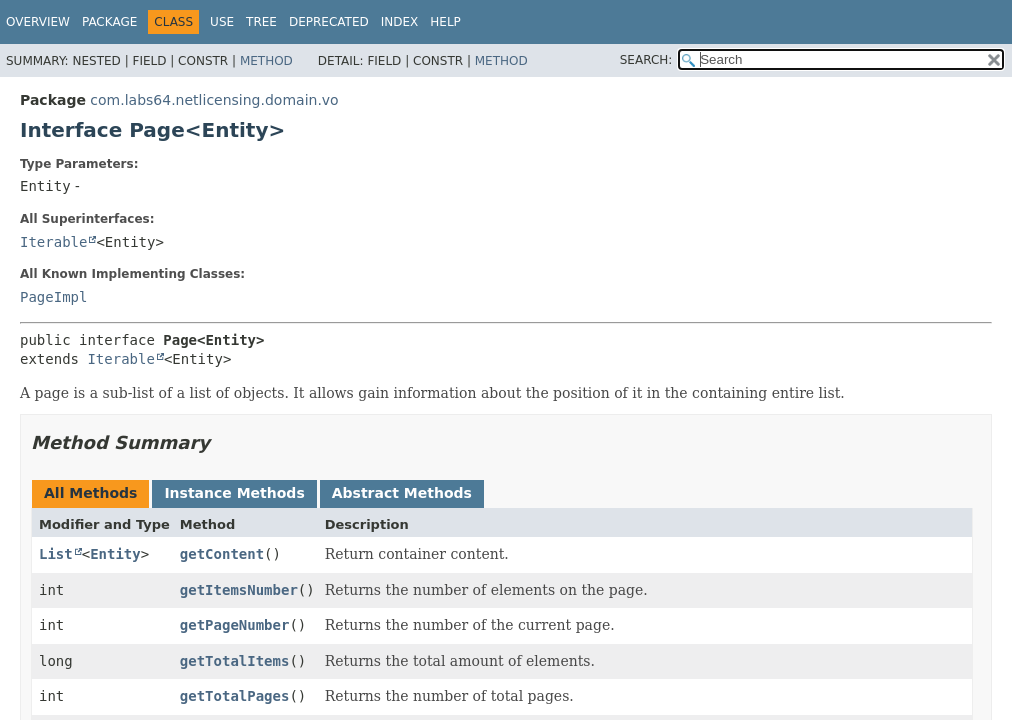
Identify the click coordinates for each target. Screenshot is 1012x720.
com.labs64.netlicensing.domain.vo (214, 100)
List (56, 554)
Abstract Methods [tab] (402, 493)
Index (400, 22)
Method (266, 61)
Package (109, 22)
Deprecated (329, 22)
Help (445, 22)
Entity (115, 554)
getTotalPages (235, 696)
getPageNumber (235, 625)
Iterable (53, 242)
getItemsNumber (239, 590)
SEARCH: (646, 60)
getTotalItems (235, 661)
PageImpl (53, 297)
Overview (38, 22)
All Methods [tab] (90, 493)
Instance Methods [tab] (234, 493)
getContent (222, 554)
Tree (261, 22)
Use (222, 22)
